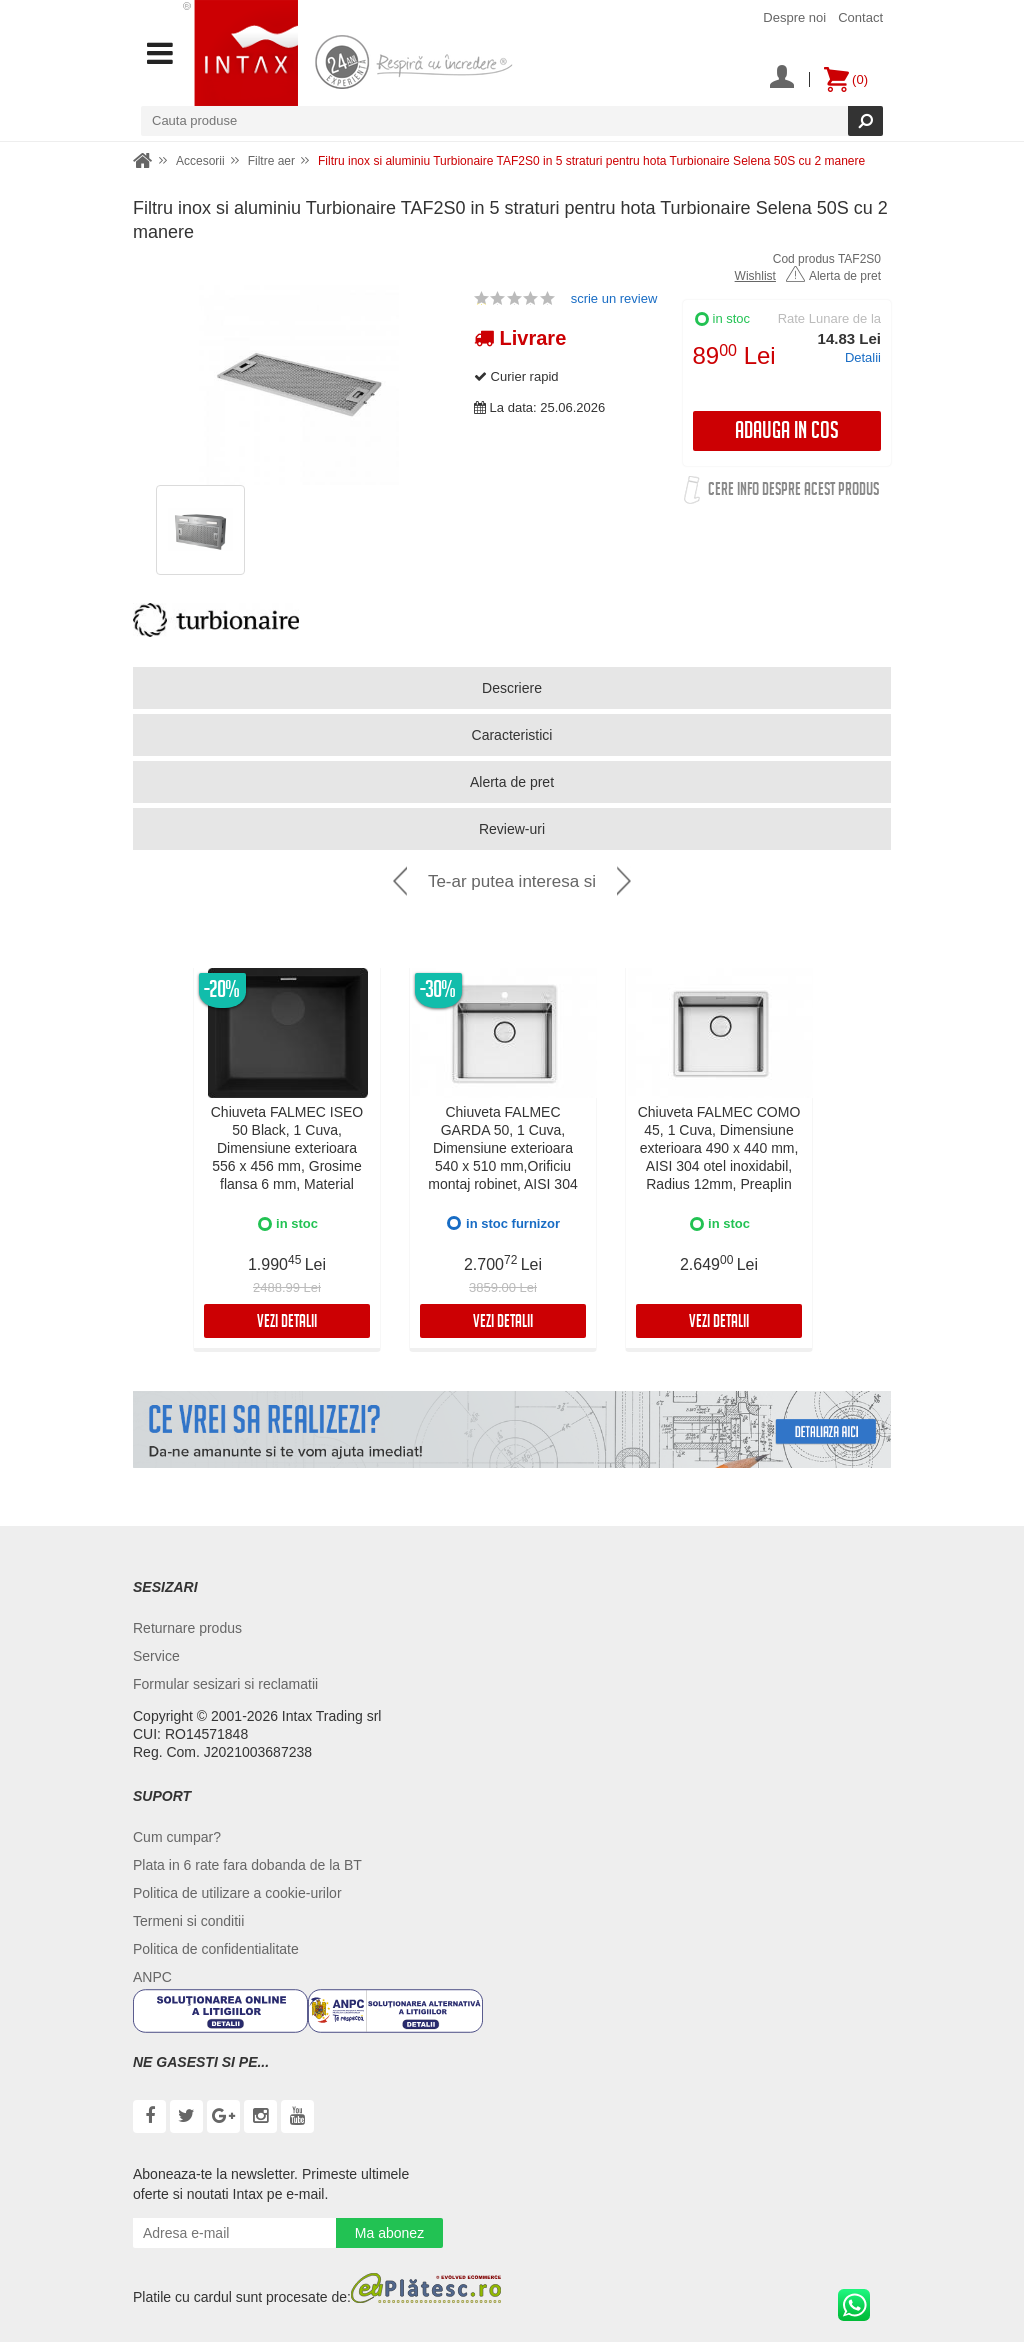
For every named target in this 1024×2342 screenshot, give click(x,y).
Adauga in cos (787, 433)
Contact (860, 17)
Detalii (863, 357)
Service (156, 1656)
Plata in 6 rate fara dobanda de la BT (247, 1865)
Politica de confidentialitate (216, 1949)
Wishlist (755, 276)
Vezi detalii (287, 1323)
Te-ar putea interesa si (512, 881)
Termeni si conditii (188, 1921)
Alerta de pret (833, 275)
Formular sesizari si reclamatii (225, 1684)
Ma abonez (389, 2233)
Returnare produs (187, 1628)
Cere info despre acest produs (793, 492)
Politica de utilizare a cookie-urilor (237, 1893)
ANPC (152, 1977)
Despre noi (794, 17)
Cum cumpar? (177, 1837)
